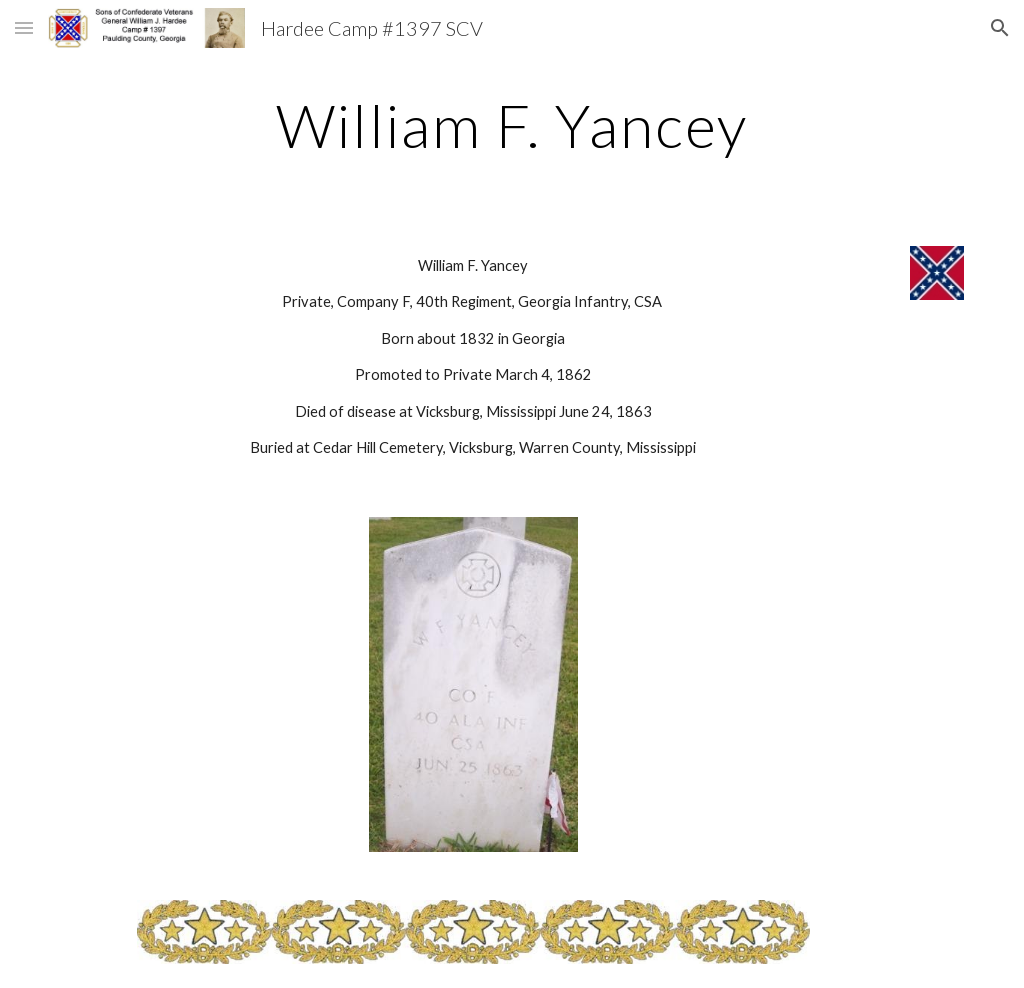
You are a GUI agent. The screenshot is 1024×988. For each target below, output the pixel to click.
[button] (24, 27)
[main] (511, 125)
